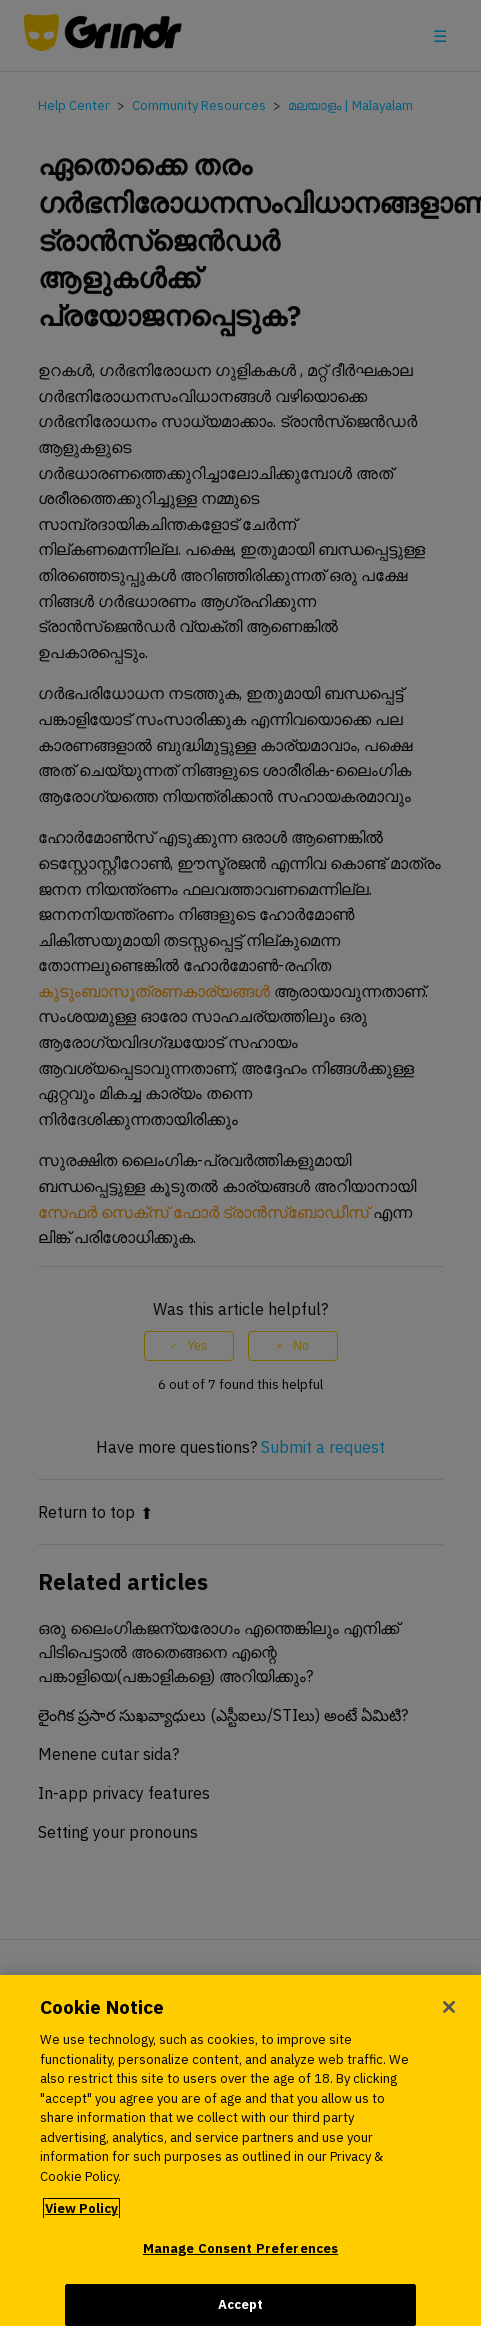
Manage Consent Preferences (240, 2255)
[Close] (449, 2014)
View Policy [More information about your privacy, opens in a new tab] (81, 2215)
